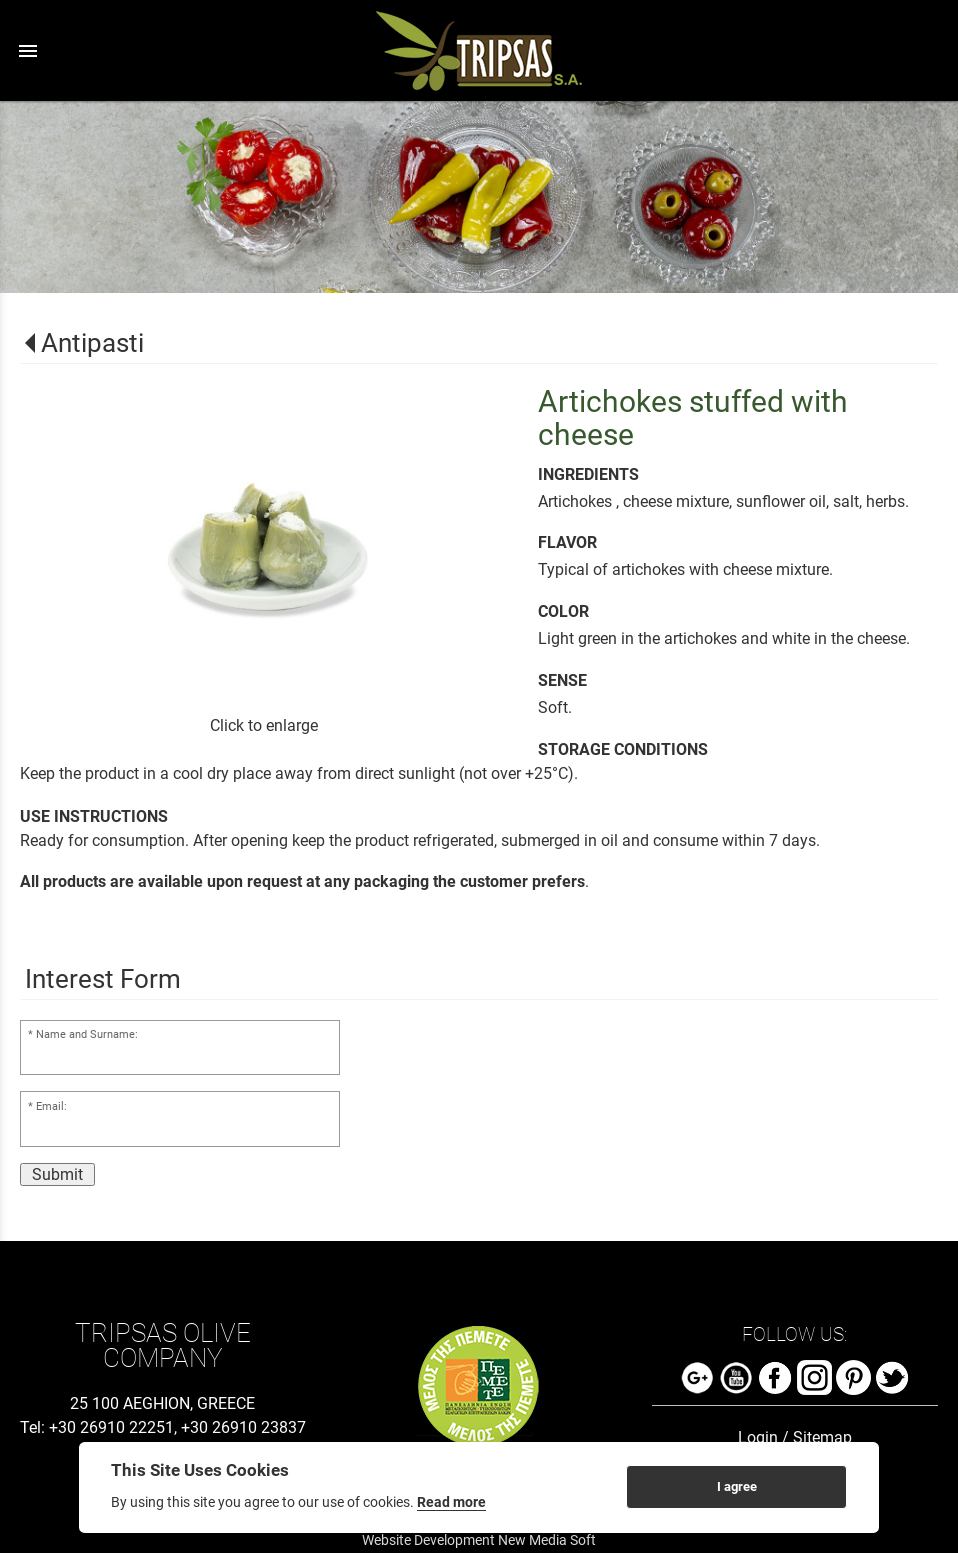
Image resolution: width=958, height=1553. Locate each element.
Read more (451, 1502)
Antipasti (92, 343)
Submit (57, 1174)
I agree (737, 1486)
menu (28, 51)
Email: (51, 1106)
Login (758, 1437)
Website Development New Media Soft (479, 1540)
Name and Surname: (87, 1034)
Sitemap (822, 1437)
